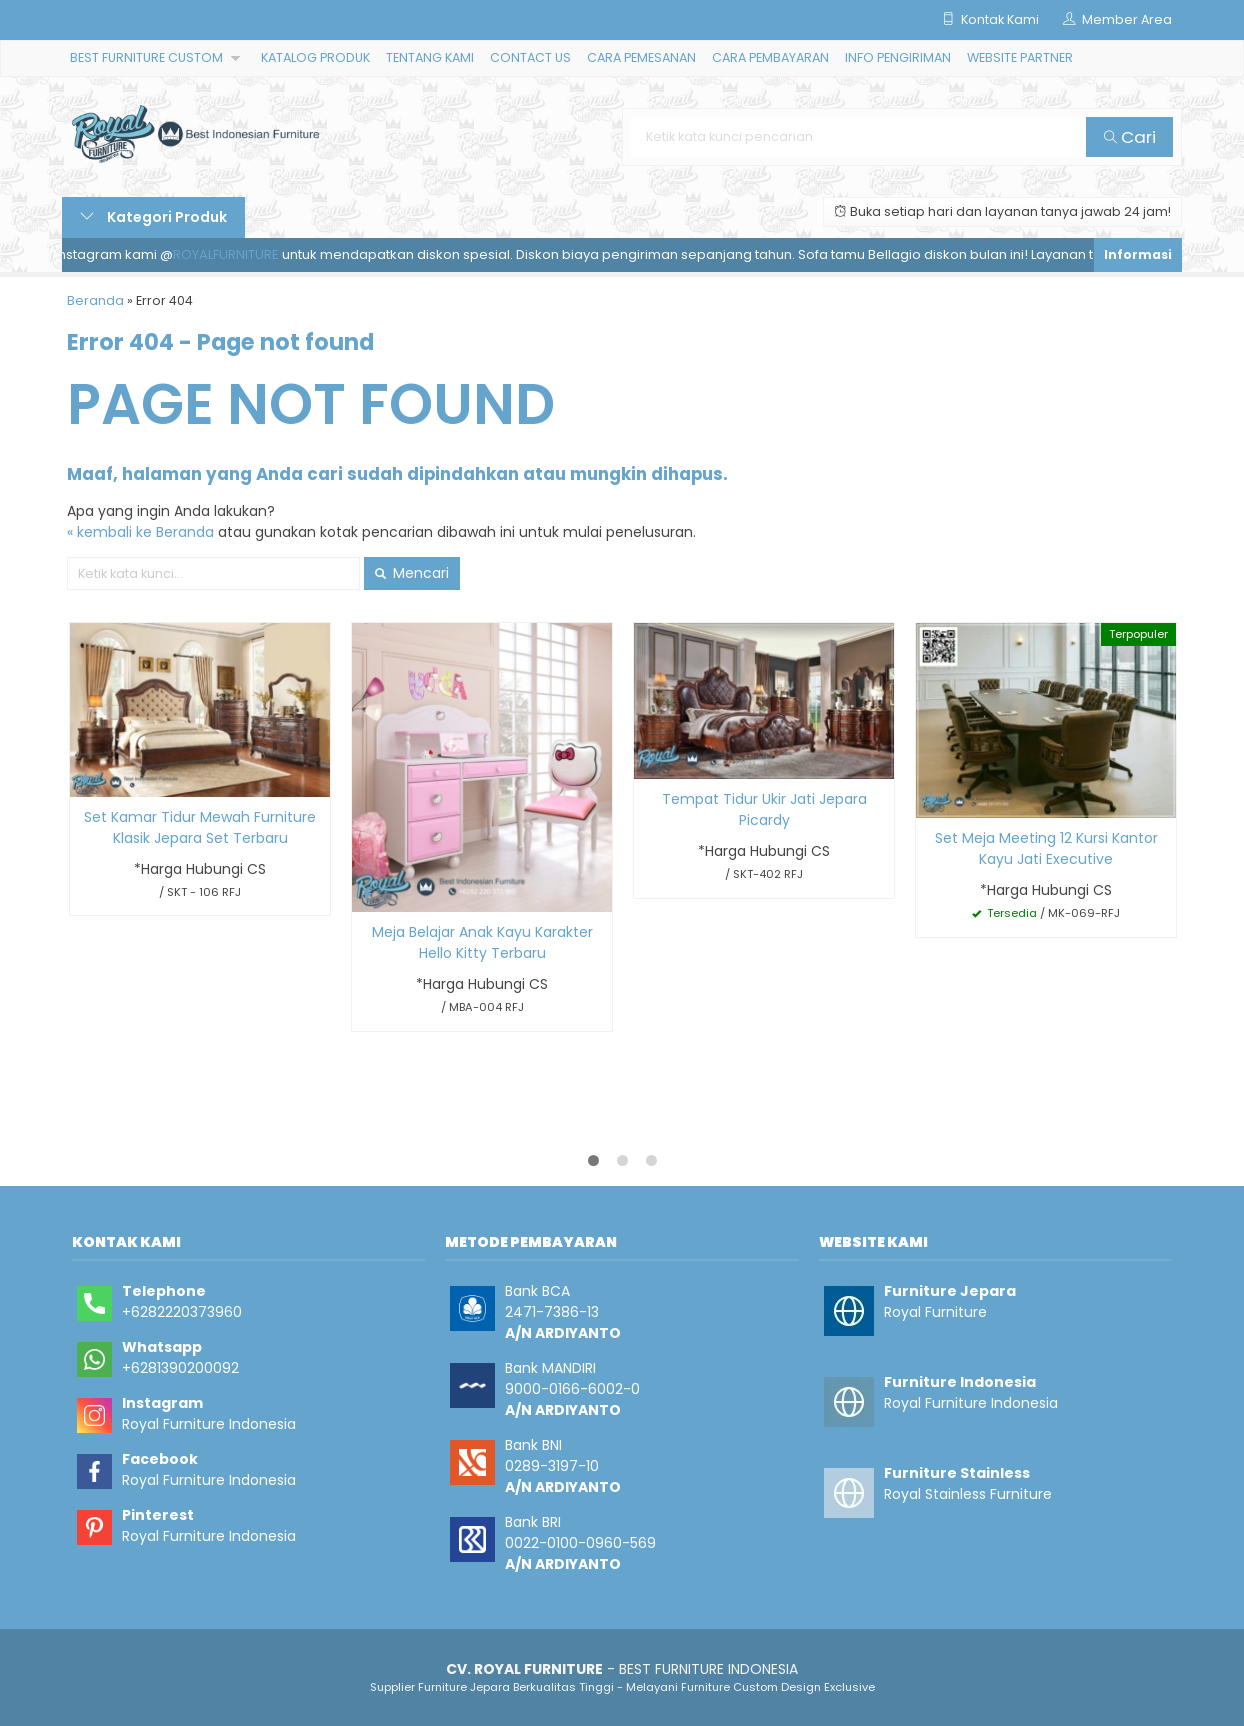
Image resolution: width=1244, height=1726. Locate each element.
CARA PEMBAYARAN (770, 57)
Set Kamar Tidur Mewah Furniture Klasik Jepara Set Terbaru (200, 827)
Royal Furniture (935, 1312)
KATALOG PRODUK (315, 57)
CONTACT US (530, 57)
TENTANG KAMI (430, 57)
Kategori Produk (153, 217)
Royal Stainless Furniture (968, 1494)
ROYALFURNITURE (234, 254)
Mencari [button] (412, 573)
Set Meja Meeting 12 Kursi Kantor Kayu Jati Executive (1046, 848)
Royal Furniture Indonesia (209, 1424)
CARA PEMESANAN (641, 57)
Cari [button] (1130, 137)
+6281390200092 (180, 1368)
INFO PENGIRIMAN (898, 57)
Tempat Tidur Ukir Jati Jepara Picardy (764, 809)
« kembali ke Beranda (140, 532)
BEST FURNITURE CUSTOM (146, 57)
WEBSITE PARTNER (1020, 57)
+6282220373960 (182, 1312)
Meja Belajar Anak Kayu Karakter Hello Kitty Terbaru (482, 942)
